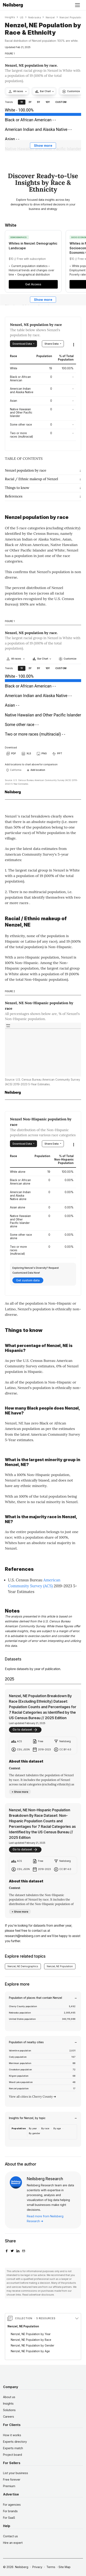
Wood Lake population (21, 2082)
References (13, 496)
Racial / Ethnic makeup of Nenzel (31, 479)
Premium (9, 2486)
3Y (30, 102)
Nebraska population (20, 2012)
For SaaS (9, 2517)
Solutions (9, 2410)
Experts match (13, 2448)
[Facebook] (8, 2251)
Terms (50, 2567)
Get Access (33, 284)
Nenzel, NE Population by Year (31, 2334)
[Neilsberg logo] (13, 5)
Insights (10, 17)
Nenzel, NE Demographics (23, 1966)
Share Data (52, 343)
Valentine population (20, 2050)
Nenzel (50, 17)
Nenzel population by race (25, 470)
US (22, 17)
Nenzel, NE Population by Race (31, 2339)
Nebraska (34, 17)
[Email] (24, 2251)
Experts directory (15, 2441)
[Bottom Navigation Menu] (73, 1998)
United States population (22, 2019)
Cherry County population (23, 2006)
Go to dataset (25, 1729)
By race (45, 2128)
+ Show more (20, 1791)
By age (57, 2128)
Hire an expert (13, 2542)
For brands (10, 2511)
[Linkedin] (19, 2251)
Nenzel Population (72, 17)
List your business (15, 2473)
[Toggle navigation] (77, 5)
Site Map (65, 2567)
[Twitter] (13, 2251)
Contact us (10, 2536)
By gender (34, 2133)
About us (9, 2397)
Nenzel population (19, 2088)
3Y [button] (30, 668)
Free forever (11, 2479)
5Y (38, 102)
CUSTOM (60, 102)
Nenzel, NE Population (60, 1966)
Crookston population (20, 2069)
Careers (8, 2416)
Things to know (17, 487)
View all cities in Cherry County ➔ (32, 2096)
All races (17, 91)
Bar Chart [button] (41, 658)
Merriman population (20, 2063)
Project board (12, 2454)
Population (19, 2128)
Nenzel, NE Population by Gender (32, 2345)
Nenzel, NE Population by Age (30, 2351)
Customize (71, 91)
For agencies (12, 2504)
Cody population (18, 2057)
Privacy (37, 2567)
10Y (48, 102)
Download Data (23, 343)
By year (33, 2128)
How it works (12, 2435)
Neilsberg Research (45, 2178)
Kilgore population (19, 2076)
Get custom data (28, 1280)
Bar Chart (44, 91)
